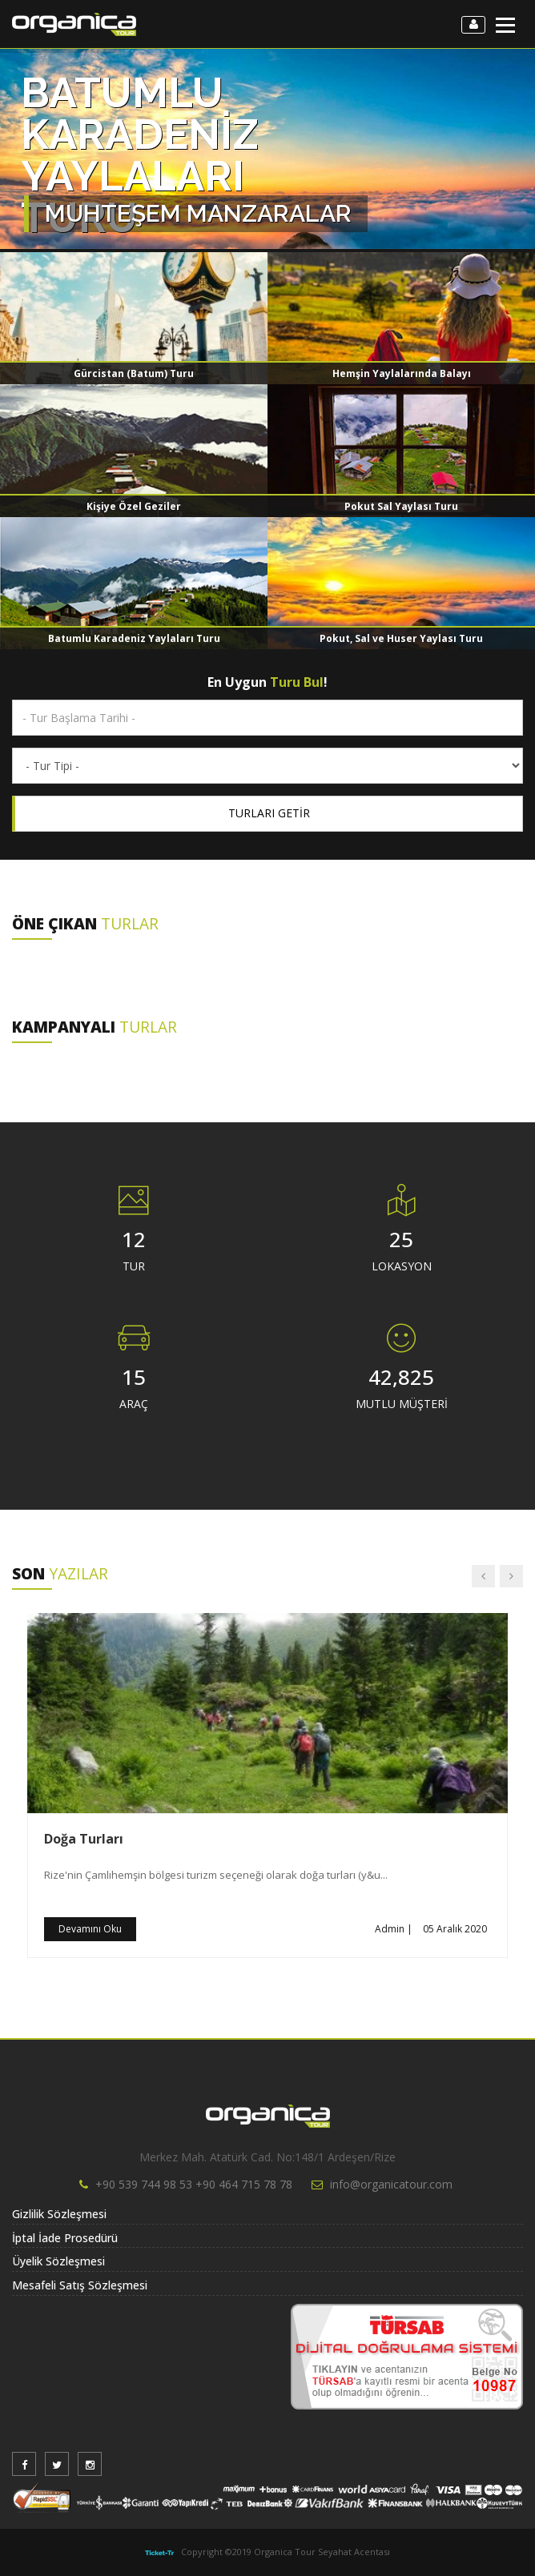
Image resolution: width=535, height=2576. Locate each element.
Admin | (393, 1929)
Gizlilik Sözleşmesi (59, 2213)
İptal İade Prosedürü (65, 2237)
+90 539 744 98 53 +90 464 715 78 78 (193, 2184)
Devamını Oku (90, 1929)
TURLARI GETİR (269, 813)
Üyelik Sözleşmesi (58, 2261)
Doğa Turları (83, 1839)
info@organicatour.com (391, 2184)
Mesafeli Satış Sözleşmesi (79, 2285)
